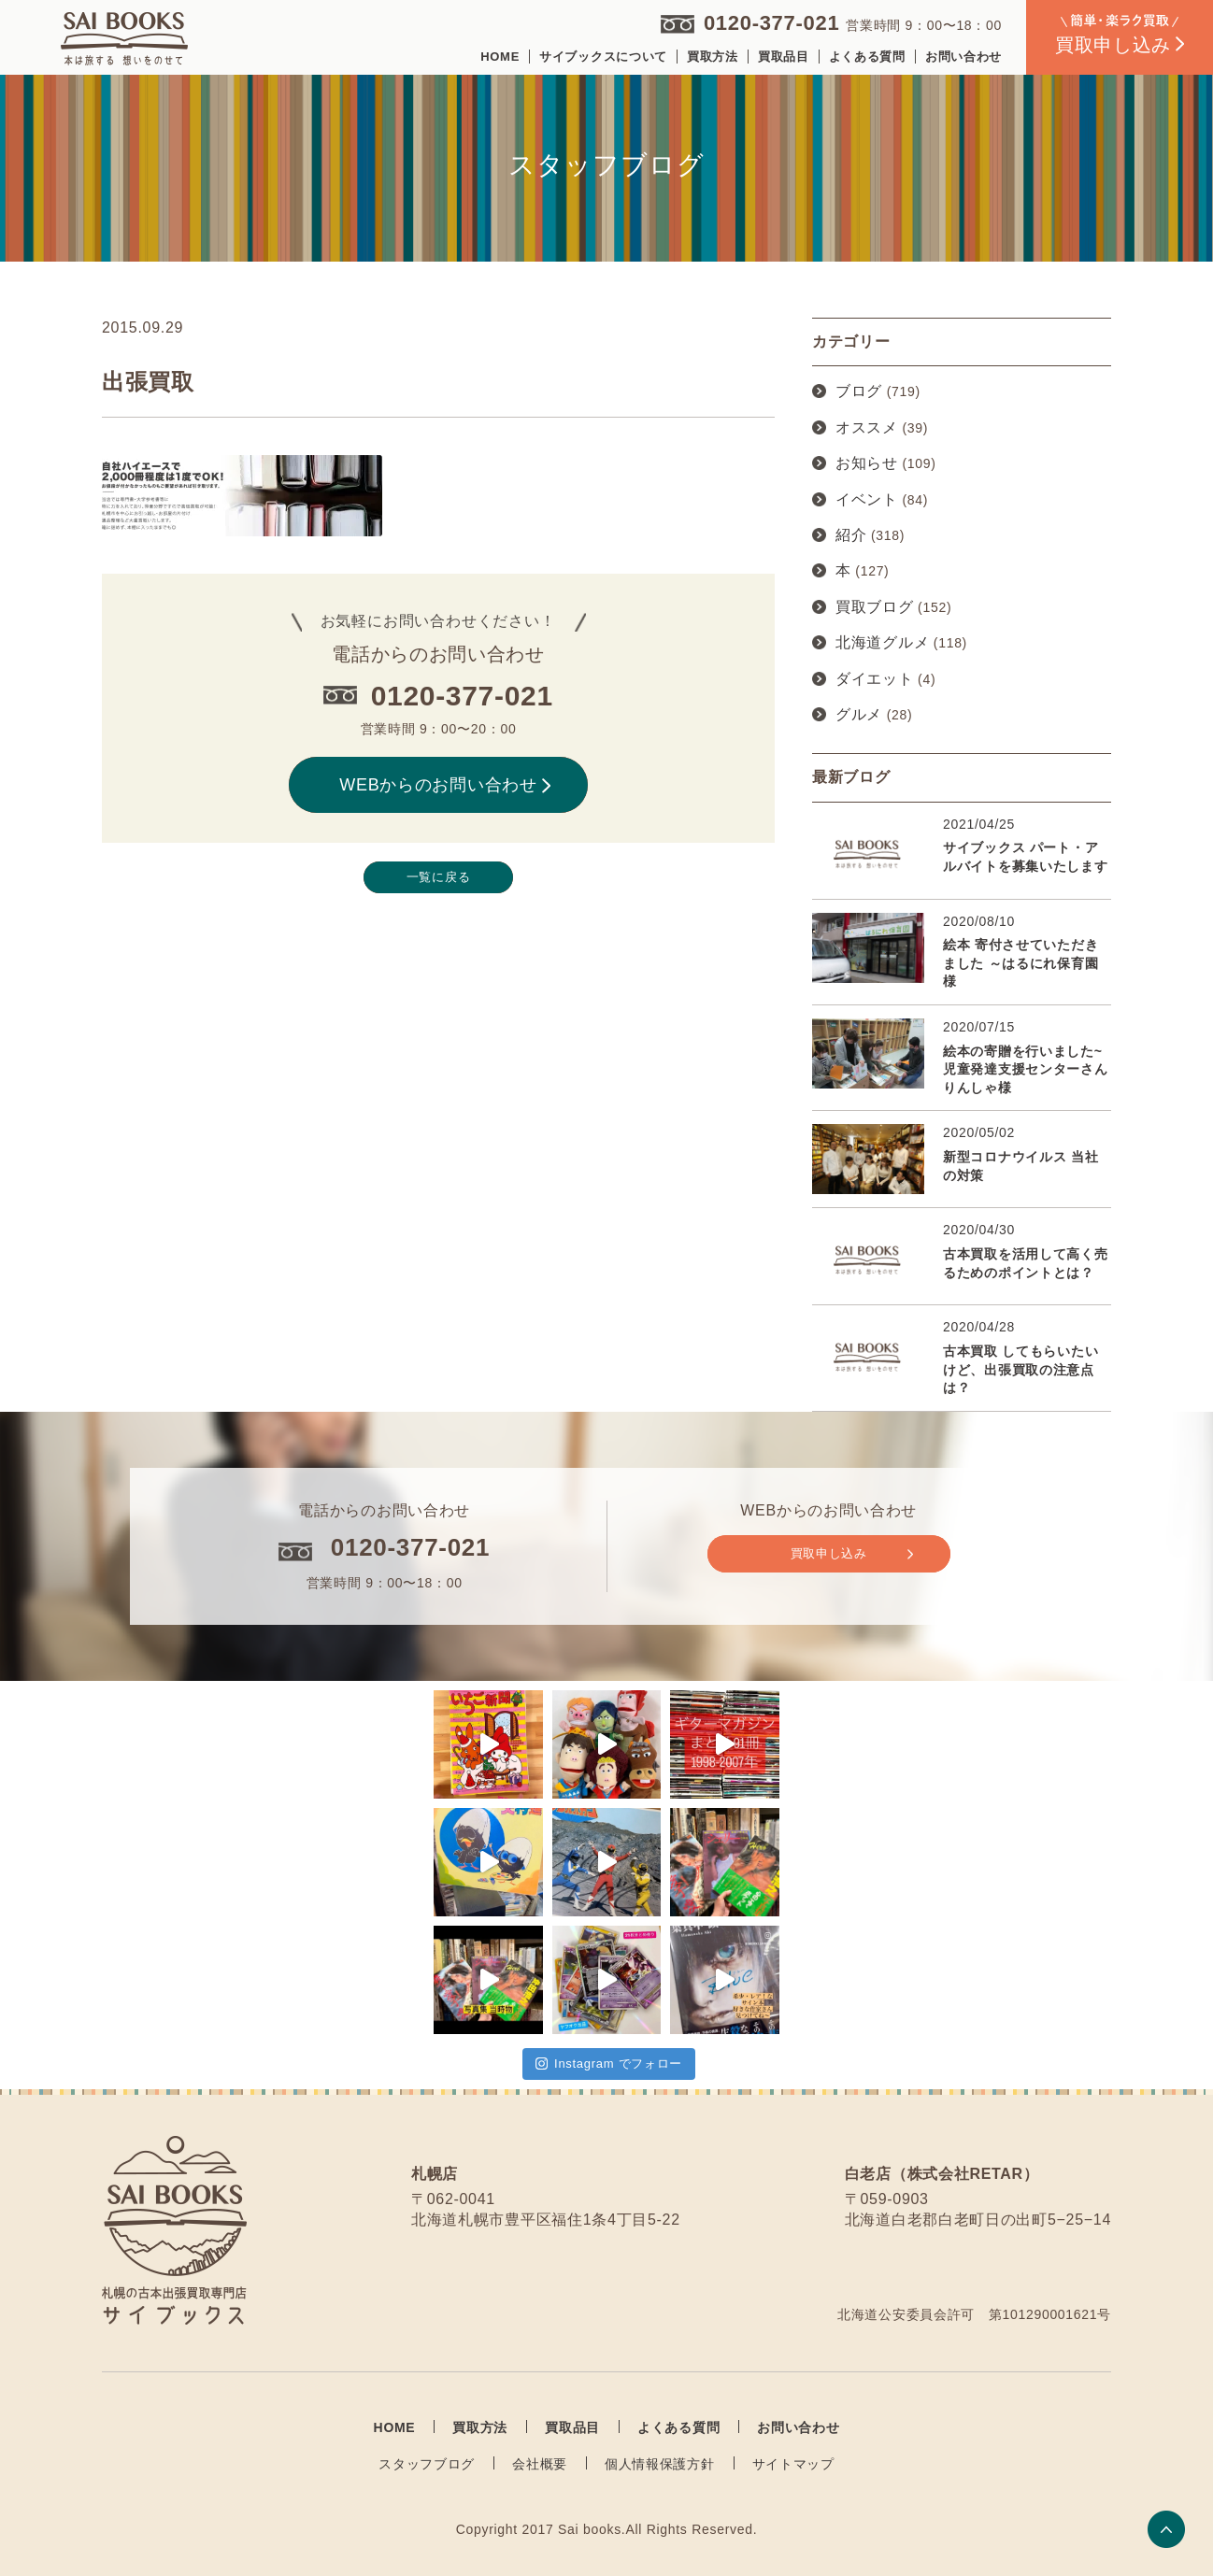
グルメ (858, 714)
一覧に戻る (439, 877)
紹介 (850, 535)
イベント (866, 499)
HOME (500, 57)
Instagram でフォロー (608, 2064)
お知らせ (866, 463)
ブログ (858, 391)
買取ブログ (874, 607)
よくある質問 (867, 57)
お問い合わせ (963, 57)
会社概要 (539, 2463)
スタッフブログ (426, 2463)
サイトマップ (793, 2463)
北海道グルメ (882, 642)
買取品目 (783, 57)
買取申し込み (852, 1554)
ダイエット (874, 679)
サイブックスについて (603, 57)
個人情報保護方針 (660, 2463)
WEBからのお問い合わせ (444, 785)
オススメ (866, 427)
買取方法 (712, 57)
